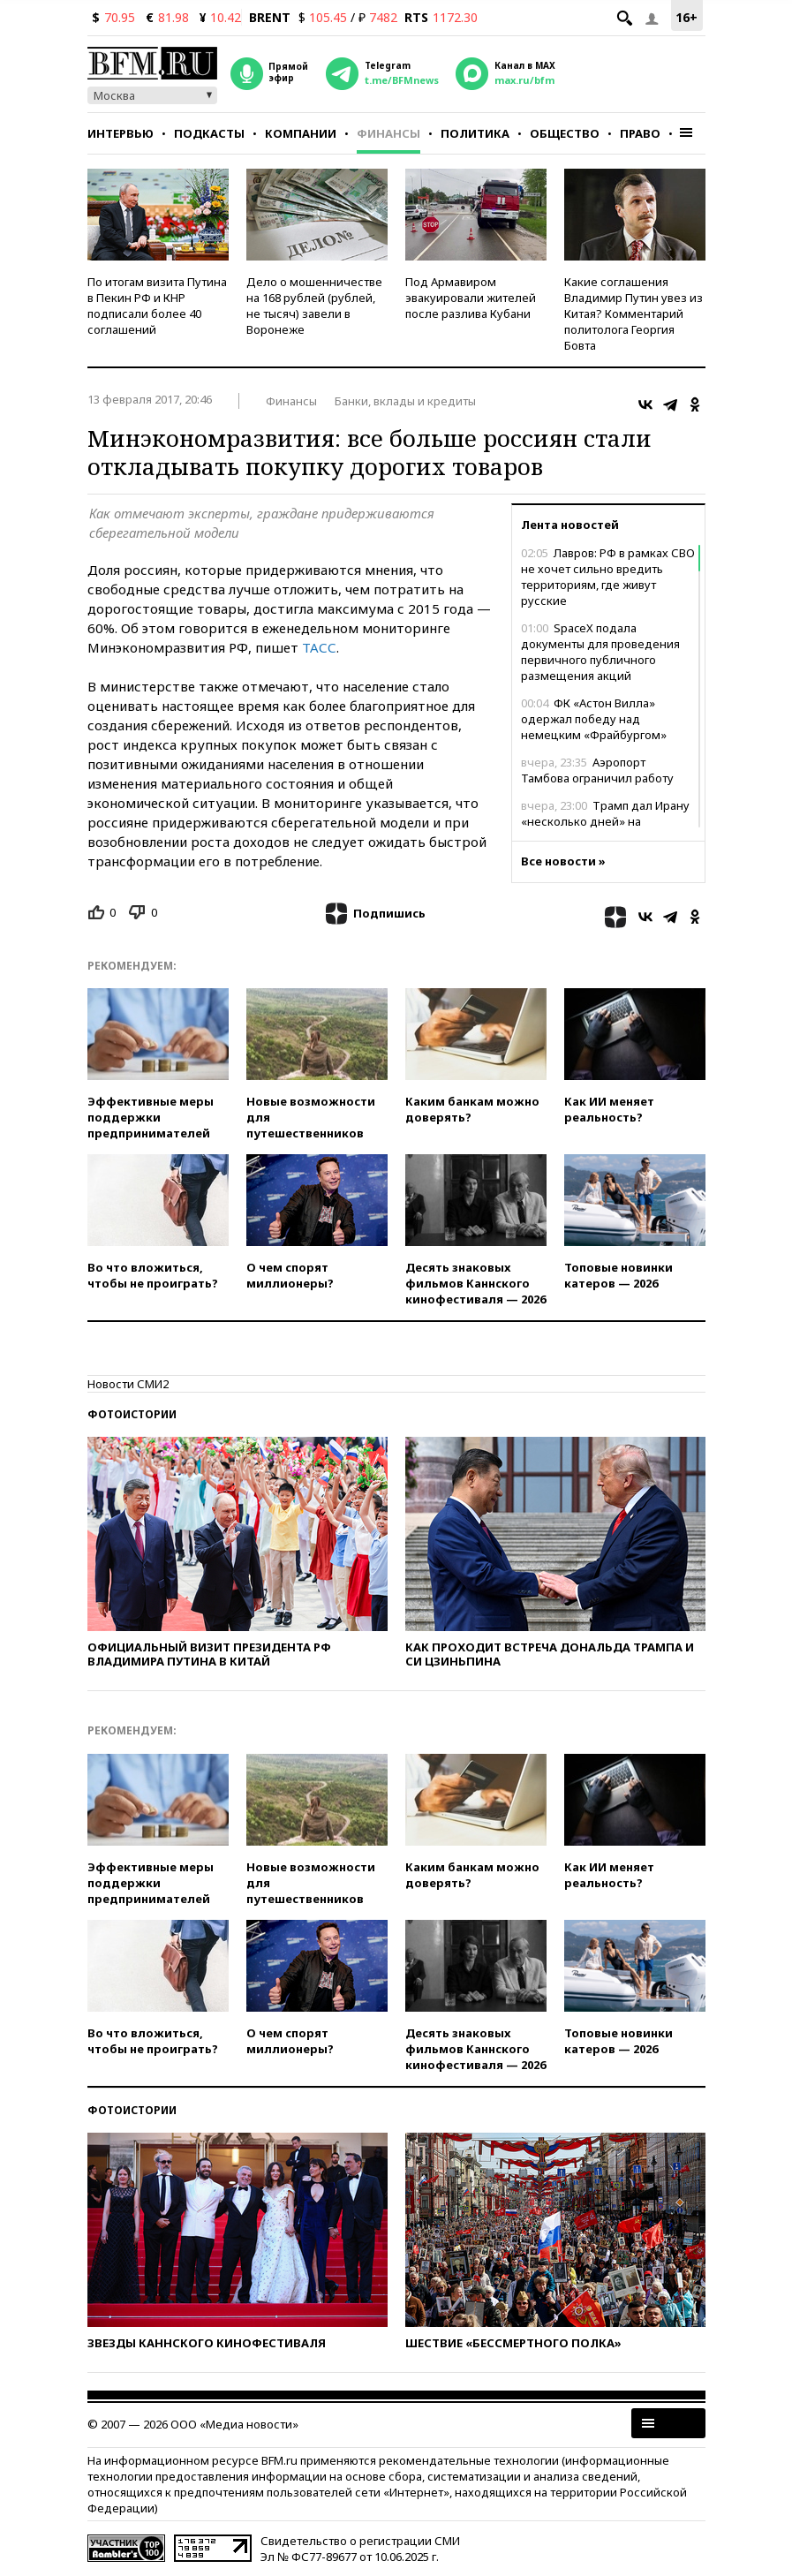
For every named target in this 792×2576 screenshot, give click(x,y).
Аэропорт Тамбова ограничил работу (597, 770)
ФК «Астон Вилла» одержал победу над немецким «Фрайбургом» (594, 719)
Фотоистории (132, 1414)
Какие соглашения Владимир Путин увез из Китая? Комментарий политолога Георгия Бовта (633, 313)
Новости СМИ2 (128, 1384)
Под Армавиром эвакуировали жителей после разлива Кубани (470, 297)
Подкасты (209, 133)
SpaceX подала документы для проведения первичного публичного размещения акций (600, 652)
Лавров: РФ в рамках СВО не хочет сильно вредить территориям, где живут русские (608, 576)
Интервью (120, 133)
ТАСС (319, 647)
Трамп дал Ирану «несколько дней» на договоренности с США (605, 821)
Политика (475, 133)
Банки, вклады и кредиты (405, 401)
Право (640, 133)
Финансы (388, 133)
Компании (300, 133)
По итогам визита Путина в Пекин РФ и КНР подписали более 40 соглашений (157, 305)
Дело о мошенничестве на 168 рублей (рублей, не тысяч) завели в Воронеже (314, 305)
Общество (565, 133)
